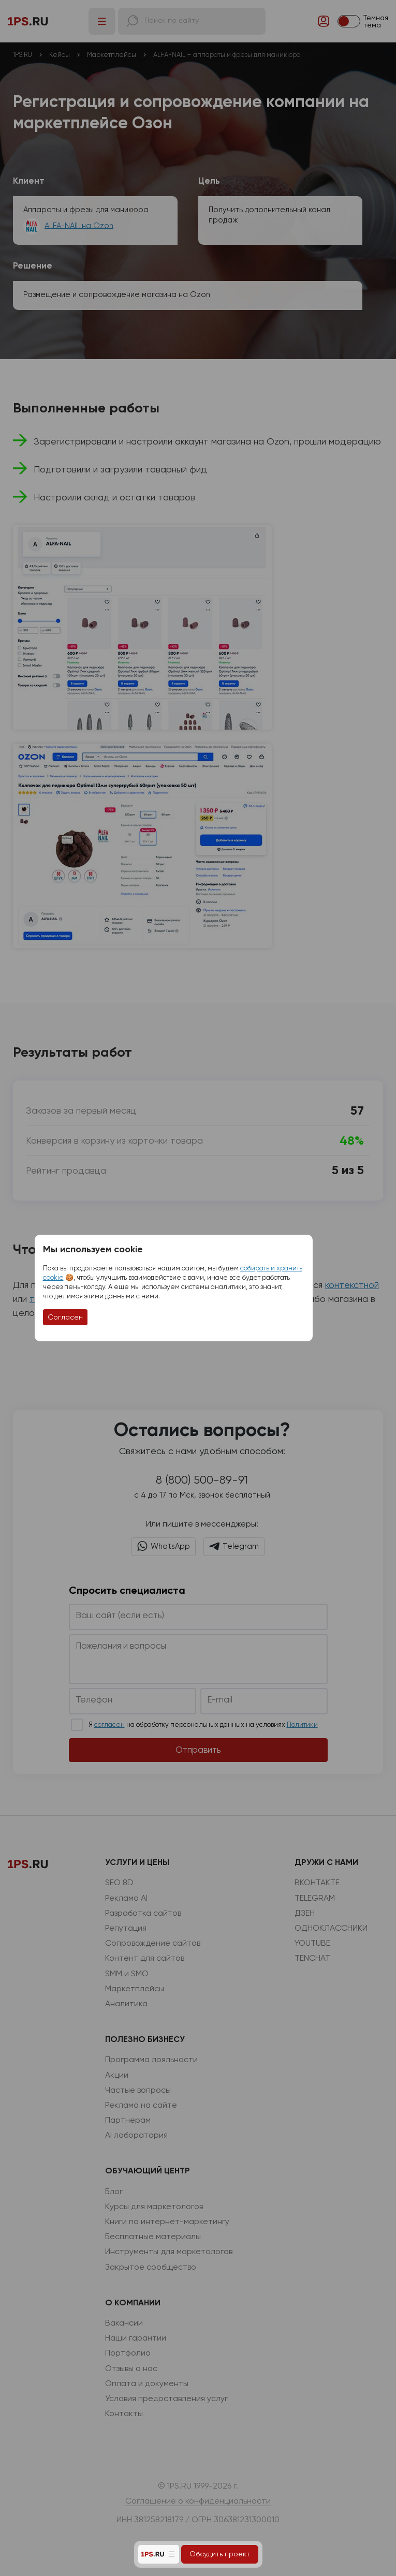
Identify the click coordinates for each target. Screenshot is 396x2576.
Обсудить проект (219, 2554)
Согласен (65, 1317)
